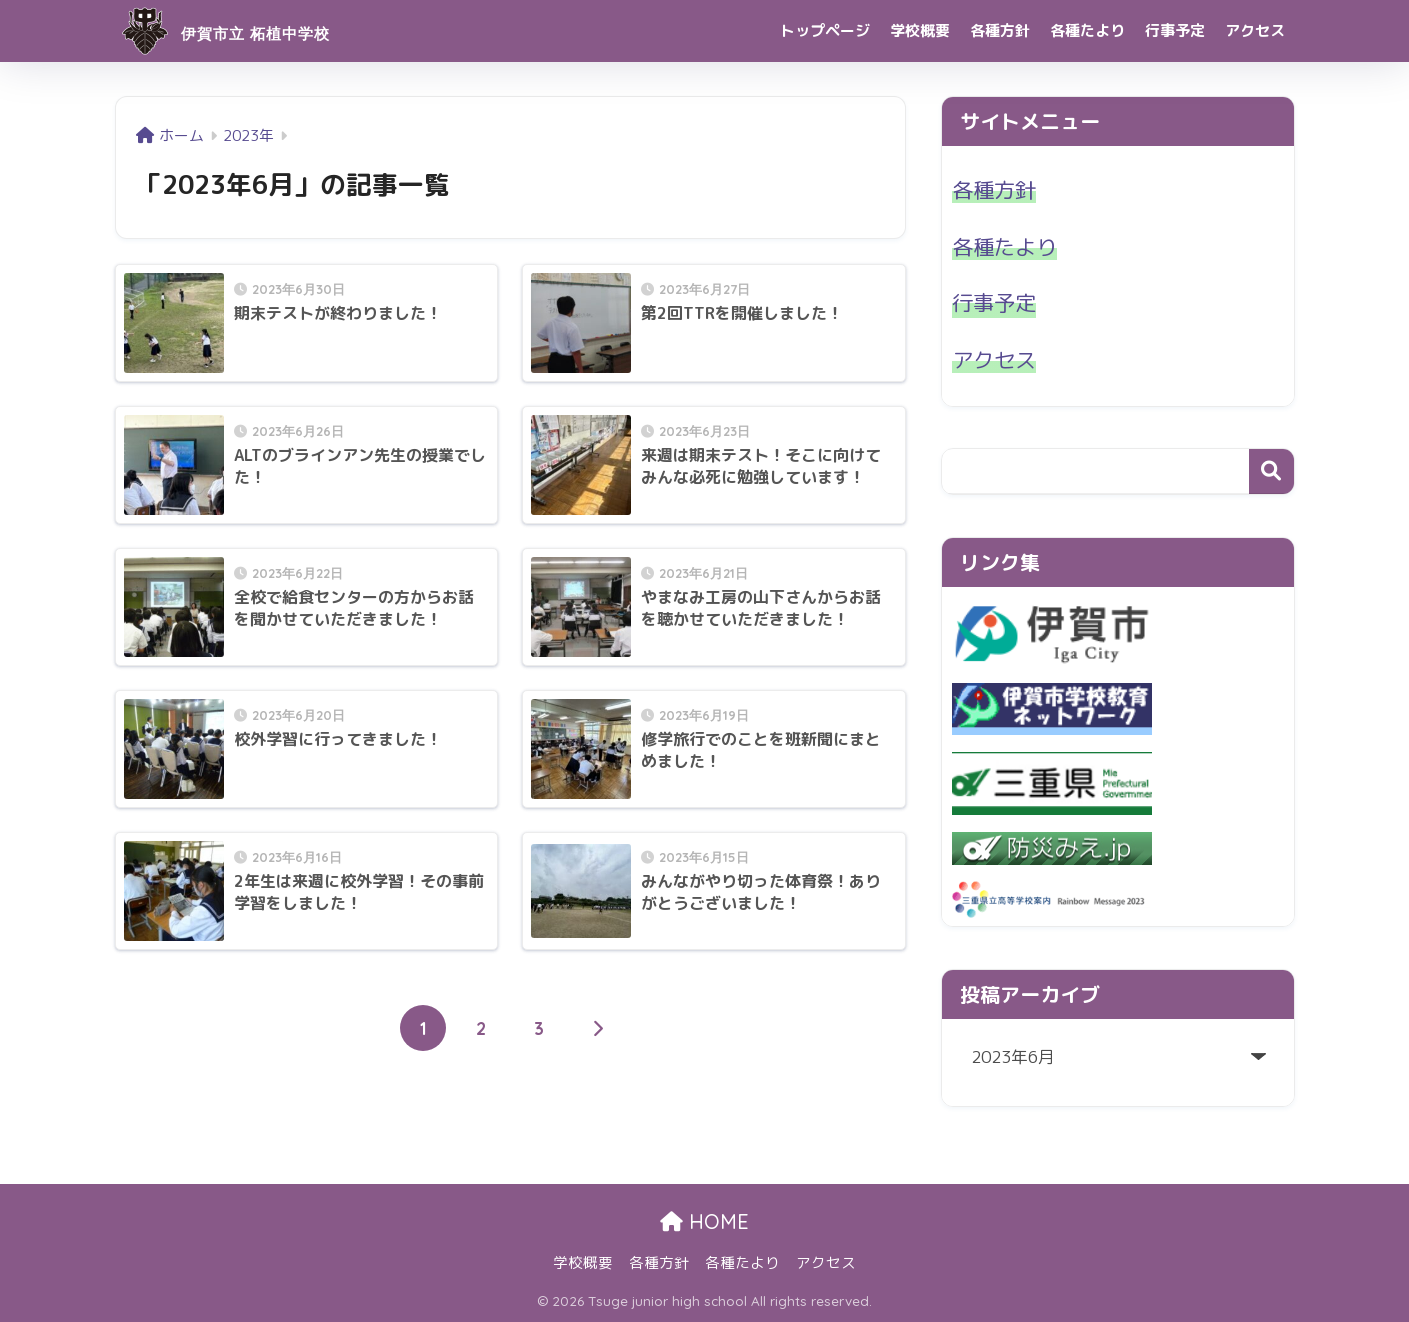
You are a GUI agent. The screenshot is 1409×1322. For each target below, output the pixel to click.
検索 (1271, 471)
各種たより (1087, 30)
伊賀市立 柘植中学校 (263, 30)
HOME (704, 1221)
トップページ (825, 30)
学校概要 (920, 30)
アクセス (1255, 30)
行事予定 (1175, 30)
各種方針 (1000, 30)
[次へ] (597, 1028)
